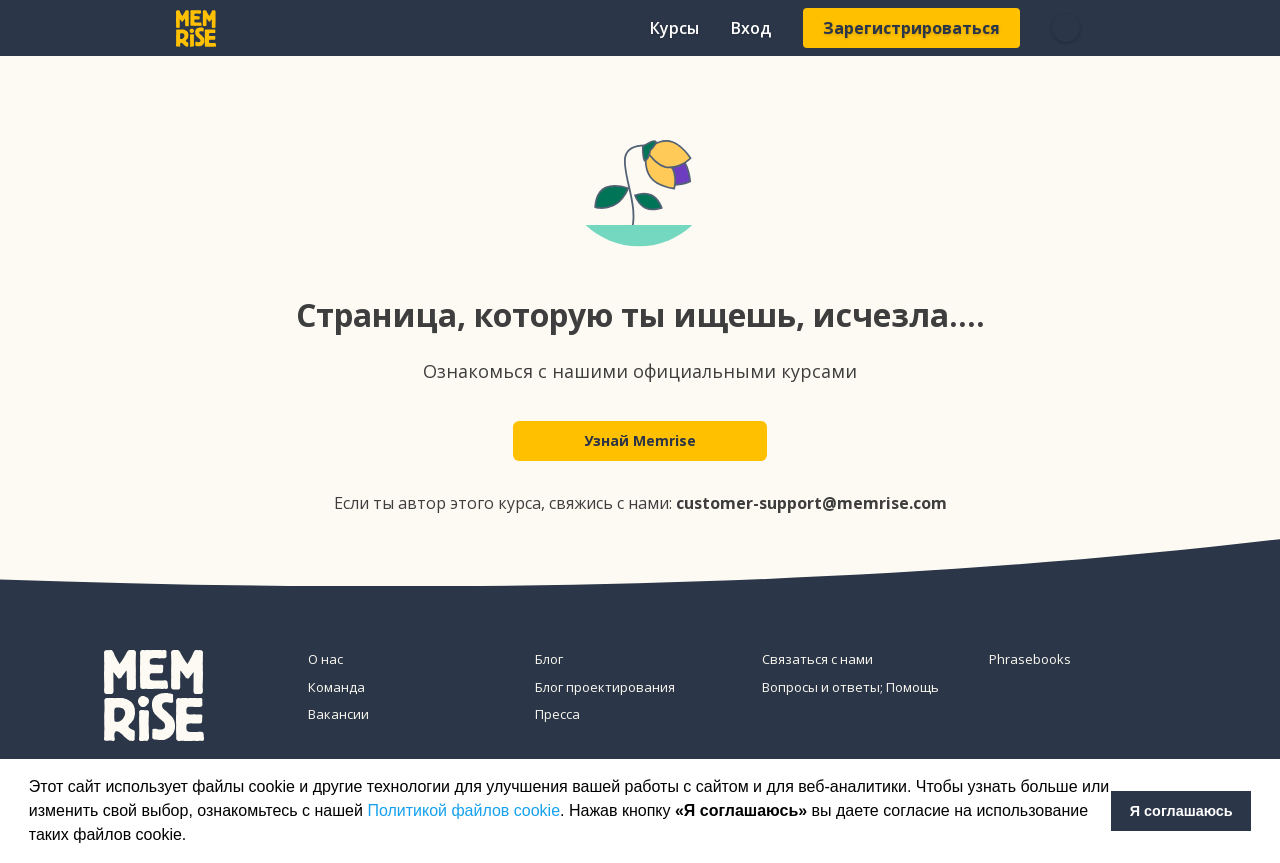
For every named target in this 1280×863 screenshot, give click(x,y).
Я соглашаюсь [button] (1181, 811)
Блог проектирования (605, 687)
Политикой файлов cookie (463, 810)
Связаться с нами (817, 659)
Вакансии (338, 714)
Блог (549, 659)
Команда (336, 687)
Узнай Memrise (640, 441)
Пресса (557, 714)
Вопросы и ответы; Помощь (850, 687)
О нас (325, 659)
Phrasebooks (1030, 659)
